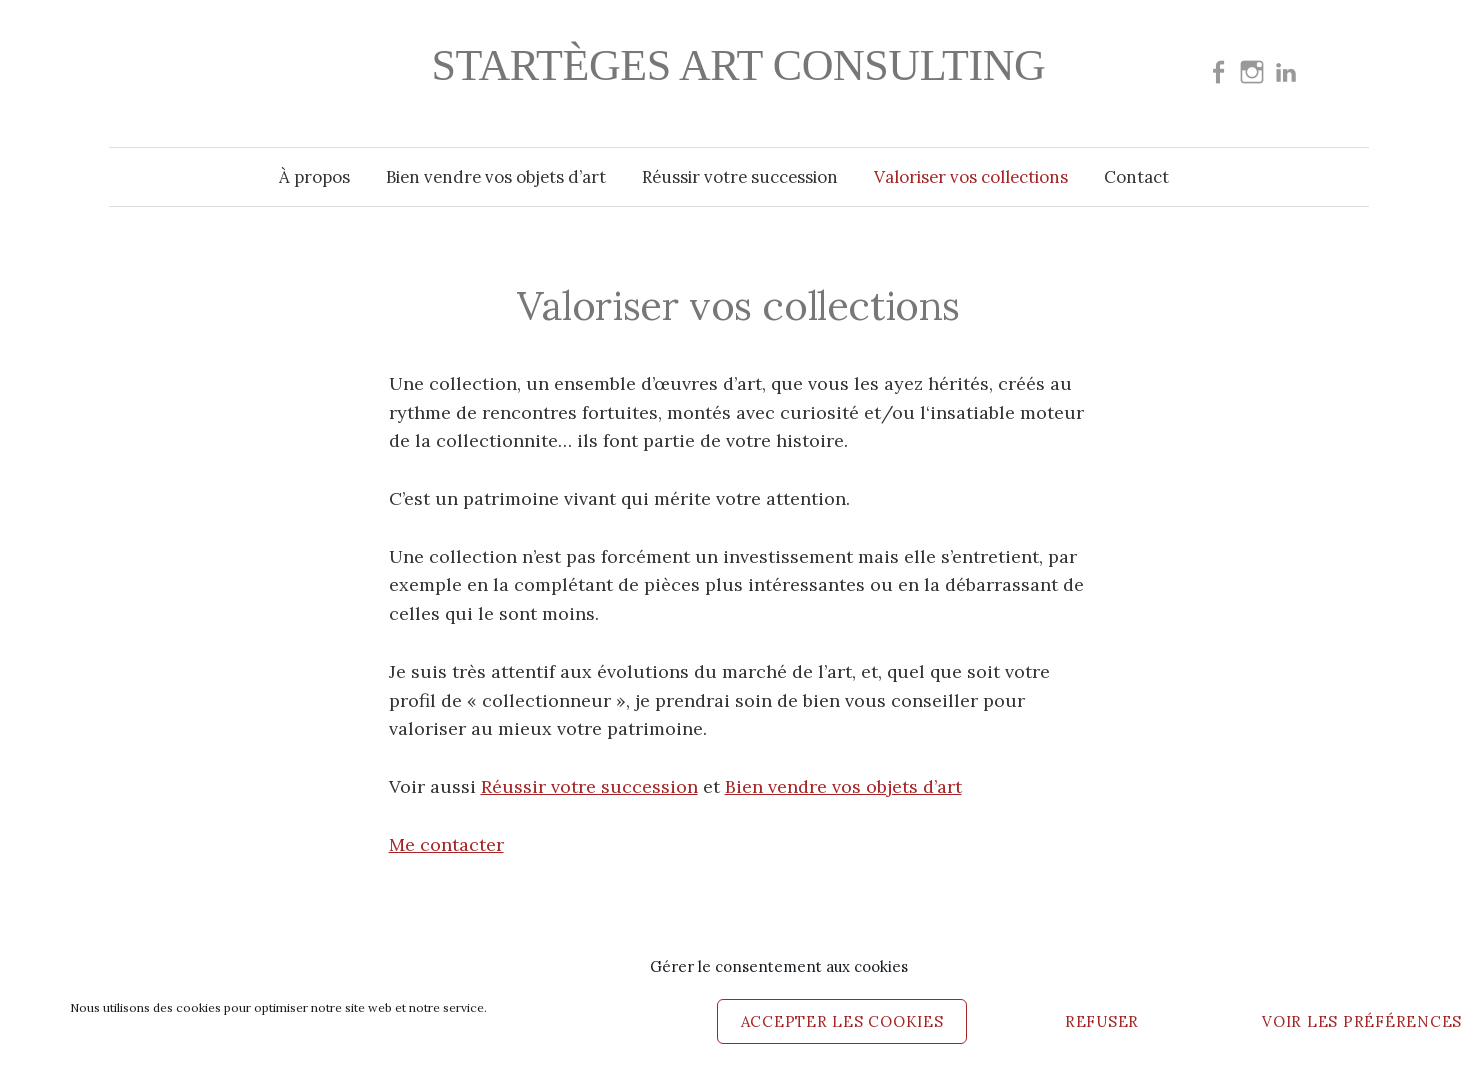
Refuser (1102, 1021)
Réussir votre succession (740, 177)
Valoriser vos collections (971, 177)
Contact (1136, 177)
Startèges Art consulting (739, 65)
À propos (314, 177)
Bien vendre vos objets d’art (496, 177)
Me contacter (446, 844)
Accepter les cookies (842, 1021)
